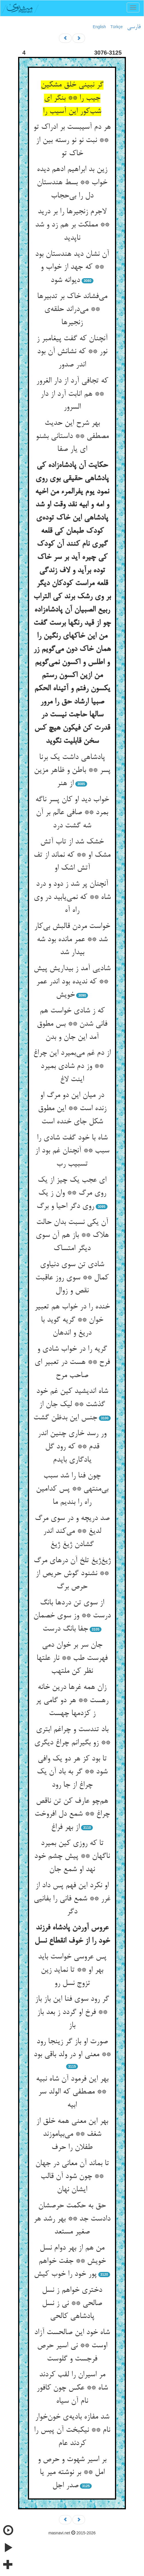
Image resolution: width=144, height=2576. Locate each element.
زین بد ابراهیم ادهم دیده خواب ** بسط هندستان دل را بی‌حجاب (72, 182)
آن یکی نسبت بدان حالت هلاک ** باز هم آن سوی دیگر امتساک (72, 1235)
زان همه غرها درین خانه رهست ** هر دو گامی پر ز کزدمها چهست (72, 1700)
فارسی (134, 27)
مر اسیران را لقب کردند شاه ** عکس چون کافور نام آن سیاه (72, 2388)
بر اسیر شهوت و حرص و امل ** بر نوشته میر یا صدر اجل (72, 2472)
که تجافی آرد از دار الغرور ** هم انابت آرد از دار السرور (72, 394)
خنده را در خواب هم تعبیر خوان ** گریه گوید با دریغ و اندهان (72, 1320)
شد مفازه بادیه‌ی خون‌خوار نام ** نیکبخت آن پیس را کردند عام (72, 2430)
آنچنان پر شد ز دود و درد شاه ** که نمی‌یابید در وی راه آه (72, 897)
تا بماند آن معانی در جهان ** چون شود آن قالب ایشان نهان (72, 2176)
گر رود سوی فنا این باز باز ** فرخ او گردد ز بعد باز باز (72, 2012)
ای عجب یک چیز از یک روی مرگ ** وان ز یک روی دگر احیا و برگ (71, 1193)
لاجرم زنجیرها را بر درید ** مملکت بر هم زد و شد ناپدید (72, 225)
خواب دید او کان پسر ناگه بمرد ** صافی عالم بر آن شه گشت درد (72, 813)
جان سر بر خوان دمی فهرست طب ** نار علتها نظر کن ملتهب (72, 1658)
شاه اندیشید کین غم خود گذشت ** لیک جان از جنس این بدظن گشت (70, 1404)
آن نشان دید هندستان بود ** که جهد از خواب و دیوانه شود (72, 267)
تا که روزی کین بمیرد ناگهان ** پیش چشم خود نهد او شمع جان (72, 1856)
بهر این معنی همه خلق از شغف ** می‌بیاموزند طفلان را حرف (72, 2134)
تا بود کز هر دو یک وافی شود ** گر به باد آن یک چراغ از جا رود (72, 1772)
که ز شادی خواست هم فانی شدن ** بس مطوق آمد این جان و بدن (72, 1024)
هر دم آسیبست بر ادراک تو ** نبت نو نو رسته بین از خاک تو (72, 140)
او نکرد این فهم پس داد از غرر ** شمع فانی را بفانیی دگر (72, 1898)
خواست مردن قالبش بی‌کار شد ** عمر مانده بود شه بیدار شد (72, 939)
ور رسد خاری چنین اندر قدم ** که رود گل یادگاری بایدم (72, 1446)
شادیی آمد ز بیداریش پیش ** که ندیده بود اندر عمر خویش (72, 981)
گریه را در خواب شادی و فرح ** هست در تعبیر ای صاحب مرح (72, 1362)
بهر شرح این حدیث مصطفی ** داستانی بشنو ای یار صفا (72, 436)
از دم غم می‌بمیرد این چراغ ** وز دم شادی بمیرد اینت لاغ (72, 1066)
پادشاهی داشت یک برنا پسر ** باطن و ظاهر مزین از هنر (72, 770)
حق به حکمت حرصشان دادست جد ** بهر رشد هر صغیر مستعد (72, 2219)
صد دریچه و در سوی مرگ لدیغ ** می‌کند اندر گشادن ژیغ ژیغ (72, 1531)
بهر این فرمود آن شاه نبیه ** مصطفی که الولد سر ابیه (72, 2092)
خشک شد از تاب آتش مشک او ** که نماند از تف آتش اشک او (72, 855)
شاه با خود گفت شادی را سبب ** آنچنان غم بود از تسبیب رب (72, 1151)
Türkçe (116, 26)
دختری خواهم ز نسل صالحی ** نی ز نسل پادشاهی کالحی (72, 2303)
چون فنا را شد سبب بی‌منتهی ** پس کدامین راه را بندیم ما (72, 1489)
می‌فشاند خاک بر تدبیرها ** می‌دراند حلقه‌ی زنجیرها (72, 309)
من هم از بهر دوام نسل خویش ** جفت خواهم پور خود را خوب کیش (69, 2261)
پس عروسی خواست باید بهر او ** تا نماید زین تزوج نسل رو (72, 1970)
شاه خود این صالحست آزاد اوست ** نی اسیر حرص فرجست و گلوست (72, 2345)
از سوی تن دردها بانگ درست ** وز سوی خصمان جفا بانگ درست (72, 1616)
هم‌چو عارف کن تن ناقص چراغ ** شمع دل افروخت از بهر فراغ (72, 1814)
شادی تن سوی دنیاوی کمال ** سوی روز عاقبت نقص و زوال (72, 1277)
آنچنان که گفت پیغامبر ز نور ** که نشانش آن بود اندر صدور (72, 352)
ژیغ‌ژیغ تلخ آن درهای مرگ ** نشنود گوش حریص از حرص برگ (72, 1573)
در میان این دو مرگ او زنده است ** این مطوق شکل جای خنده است (72, 1108)
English (99, 26)
